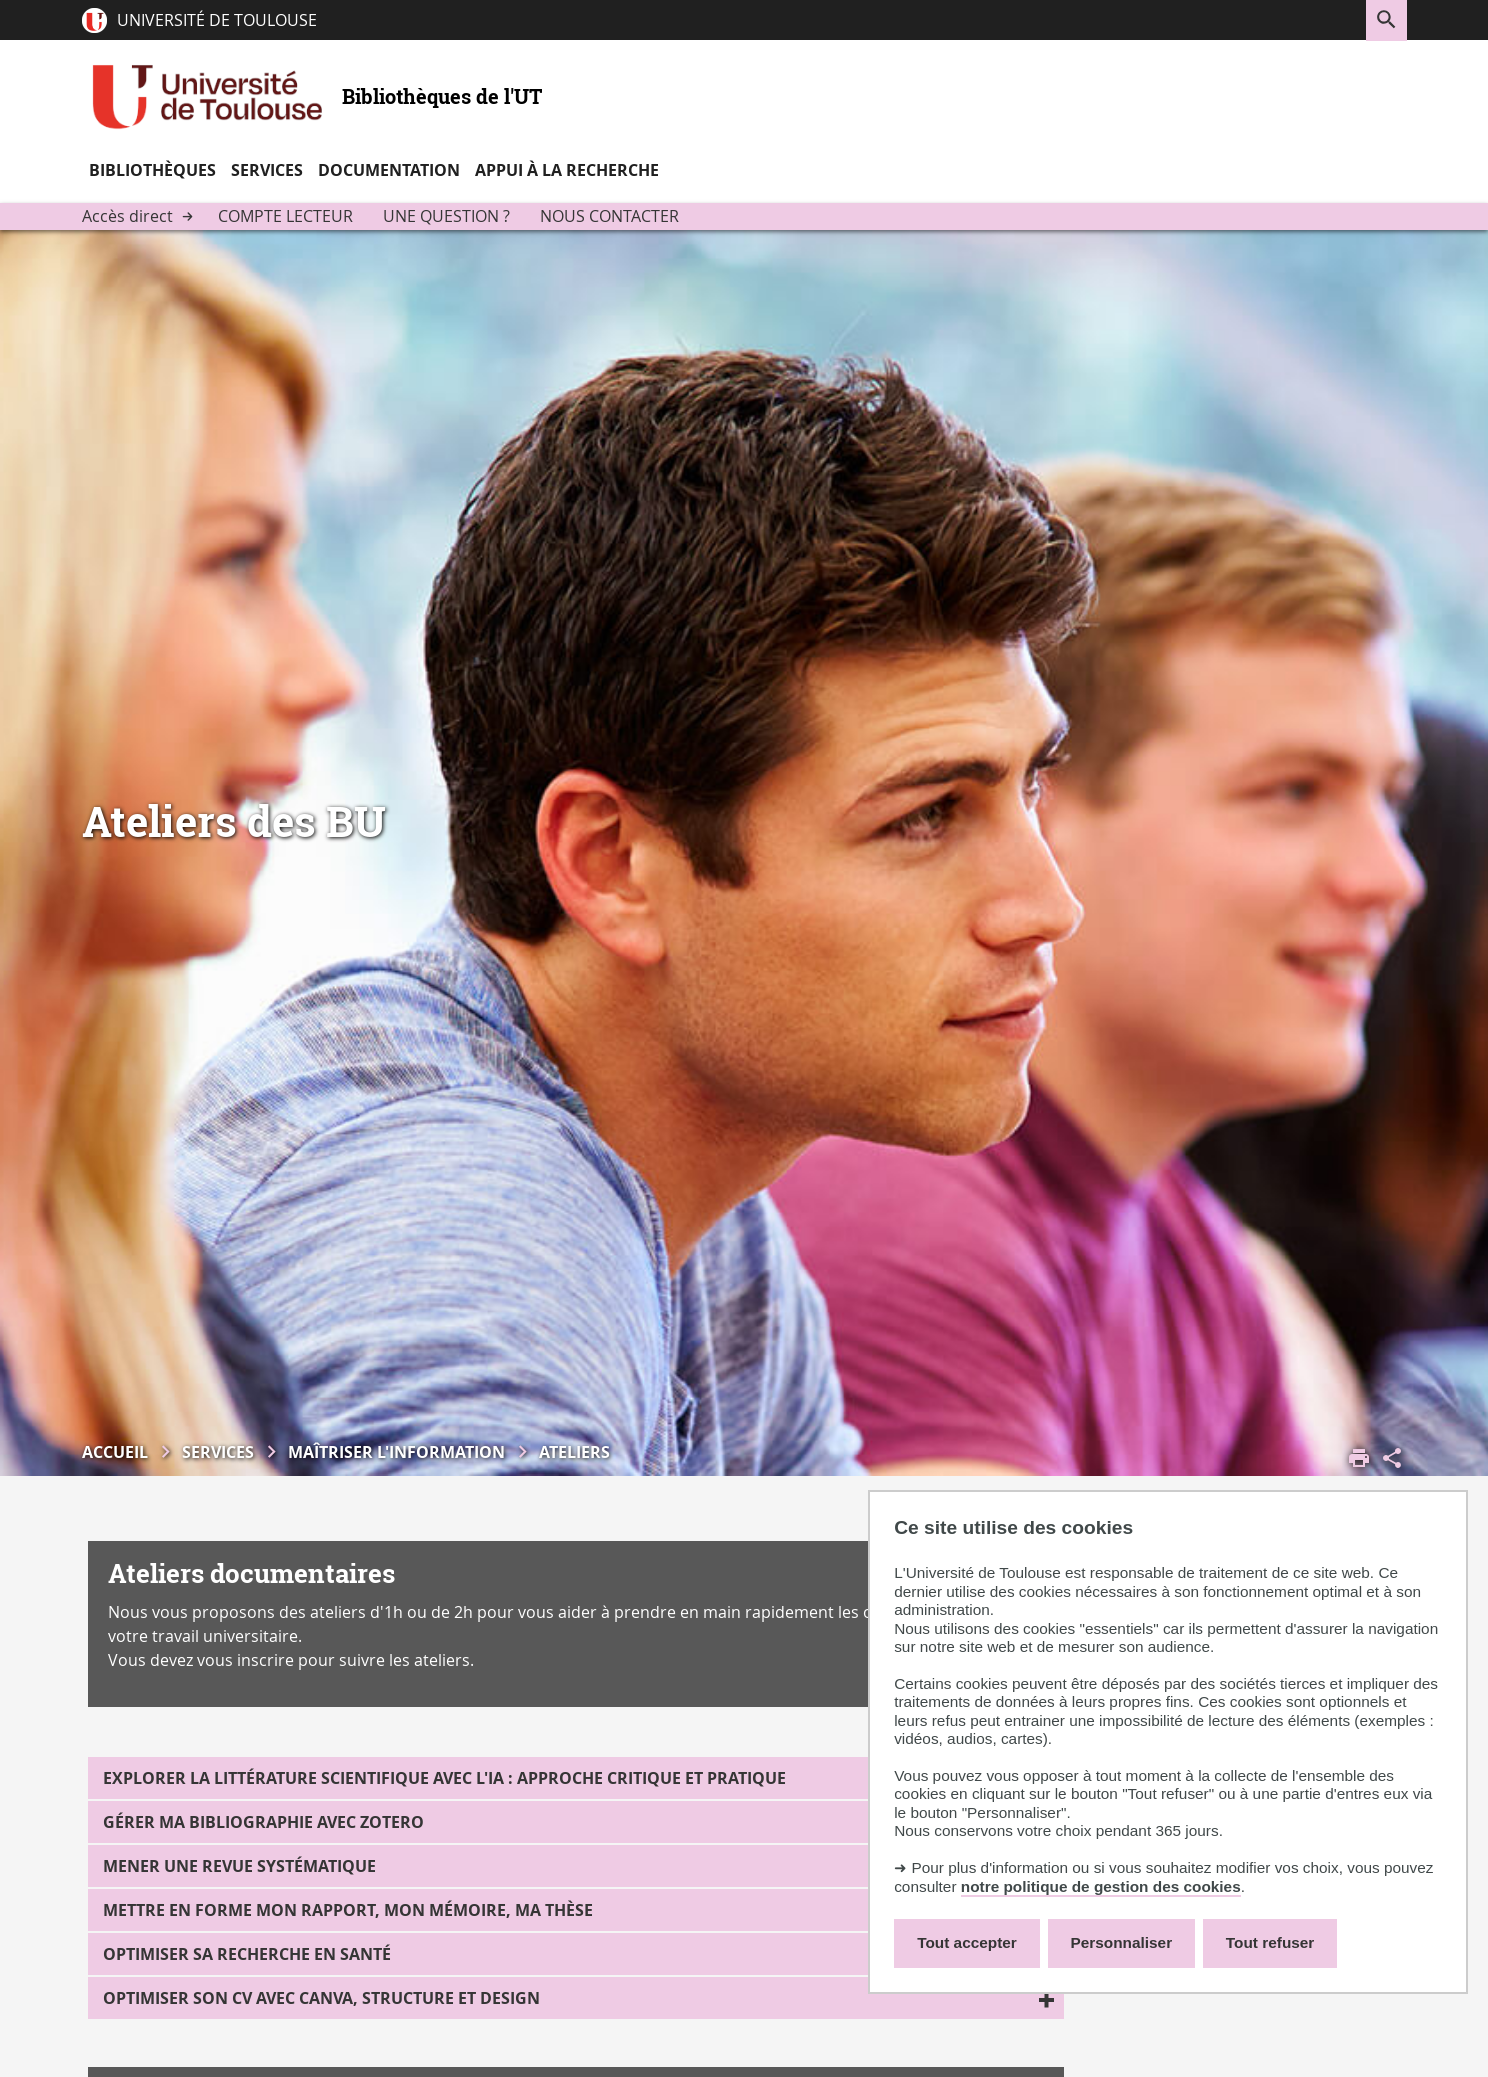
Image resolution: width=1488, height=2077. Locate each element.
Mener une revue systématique (239, 1866)
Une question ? (446, 216)
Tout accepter (967, 1942)
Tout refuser (1270, 1942)
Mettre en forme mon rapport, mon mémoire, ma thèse (348, 1910)
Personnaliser (1122, 1942)
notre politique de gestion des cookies (1101, 1886)
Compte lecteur (285, 216)
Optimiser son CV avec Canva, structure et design (321, 1998)
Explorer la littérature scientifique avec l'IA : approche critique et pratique (444, 1778)
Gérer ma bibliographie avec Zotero (263, 1822)
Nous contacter (609, 216)
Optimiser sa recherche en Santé (247, 1954)
